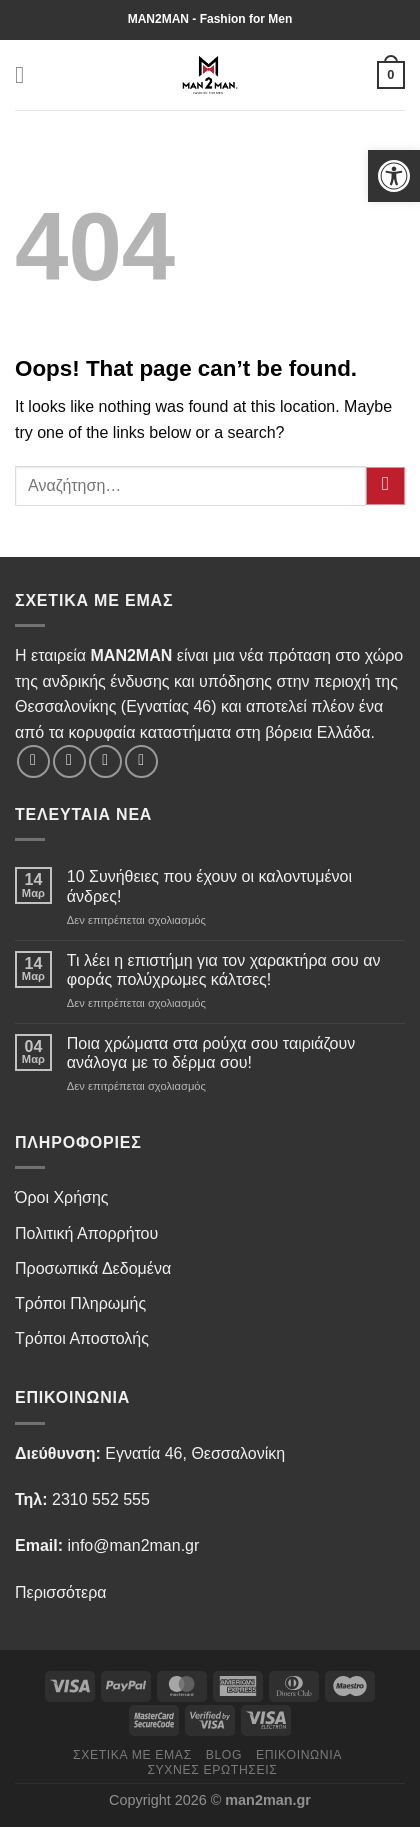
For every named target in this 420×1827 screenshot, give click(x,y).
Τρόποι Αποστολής (82, 1338)
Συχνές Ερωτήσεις (212, 1770)
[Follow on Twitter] (105, 761)
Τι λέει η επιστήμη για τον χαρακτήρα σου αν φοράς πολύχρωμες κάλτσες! (224, 970)
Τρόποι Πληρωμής (80, 1303)
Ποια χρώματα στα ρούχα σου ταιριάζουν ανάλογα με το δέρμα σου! (211, 1053)
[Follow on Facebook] (33, 761)
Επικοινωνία (299, 1755)
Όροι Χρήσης (62, 1197)
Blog (224, 1755)
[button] (394, 176)
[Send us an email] (141, 761)
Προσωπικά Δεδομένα (93, 1268)
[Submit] (385, 486)
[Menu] (27, 74)
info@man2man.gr (133, 1545)
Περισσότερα (61, 1592)
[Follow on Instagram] (69, 761)
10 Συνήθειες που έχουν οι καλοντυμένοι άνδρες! (209, 886)
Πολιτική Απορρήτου (86, 1233)
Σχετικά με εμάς (132, 1755)
